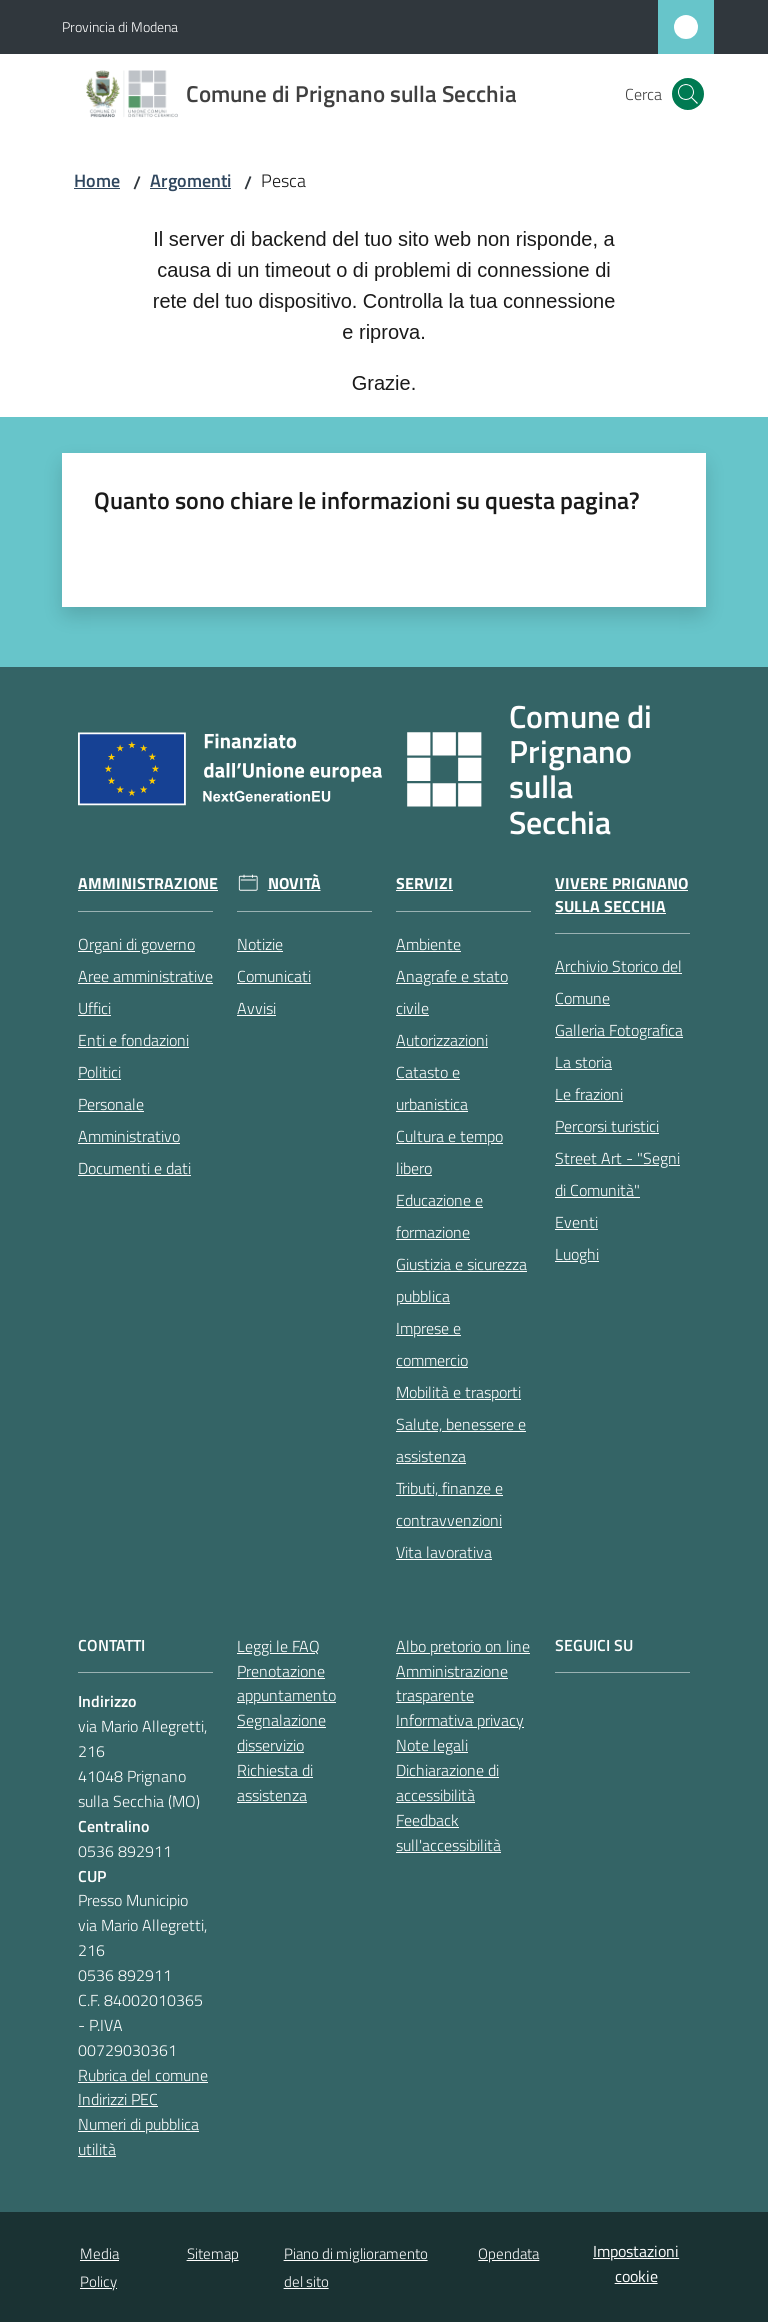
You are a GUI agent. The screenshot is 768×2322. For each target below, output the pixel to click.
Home (97, 180)
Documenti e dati (134, 1168)
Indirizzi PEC (118, 2099)
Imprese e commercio (432, 1344)
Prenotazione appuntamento (286, 1683)
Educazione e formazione (439, 1216)
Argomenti (190, 180)
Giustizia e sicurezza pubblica (461, 1280)
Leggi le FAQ (278, 1646)
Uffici (94, 1008)
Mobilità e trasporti (458, 1392)
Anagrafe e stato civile (452, 992)
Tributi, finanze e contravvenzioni (449, 1504)
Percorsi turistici (607, 1126)
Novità (294, 883)
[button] (688, 94)
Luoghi (577, 1254)
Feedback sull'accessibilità (448, 1832)
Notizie (260, 944)
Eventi (576, 1222)
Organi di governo (136, 944)
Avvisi (256, 1008)
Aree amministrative (145, 976)
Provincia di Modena (120, 26)
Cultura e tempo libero (449, 1152)
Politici (99, 1072)
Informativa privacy (460, 1720)
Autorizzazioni (442, 1040)
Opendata (508, 2253)
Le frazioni (589, 1094)
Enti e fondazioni (133, 1040)
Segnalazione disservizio (281, 1732)
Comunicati (274, 976)
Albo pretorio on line (463, 1646)
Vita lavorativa (444, 1552)
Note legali (432, 1745)
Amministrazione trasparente (452, 1683)
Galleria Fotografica (619, 1030)
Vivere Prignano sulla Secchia (621, 895)
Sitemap (213, 2253)
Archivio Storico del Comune (618, 982)
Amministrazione (148, 883)
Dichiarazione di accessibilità (447, 1782)
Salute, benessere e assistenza (461, 1440)
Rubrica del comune (143, 2075)
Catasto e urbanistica (432, 1088)
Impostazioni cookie (636, 2263)
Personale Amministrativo (129, 1120)
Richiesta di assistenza (275, 1782)
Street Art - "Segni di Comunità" (617, 1174)
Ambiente (428, 944)
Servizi (424, 883)
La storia (583, 1062)
